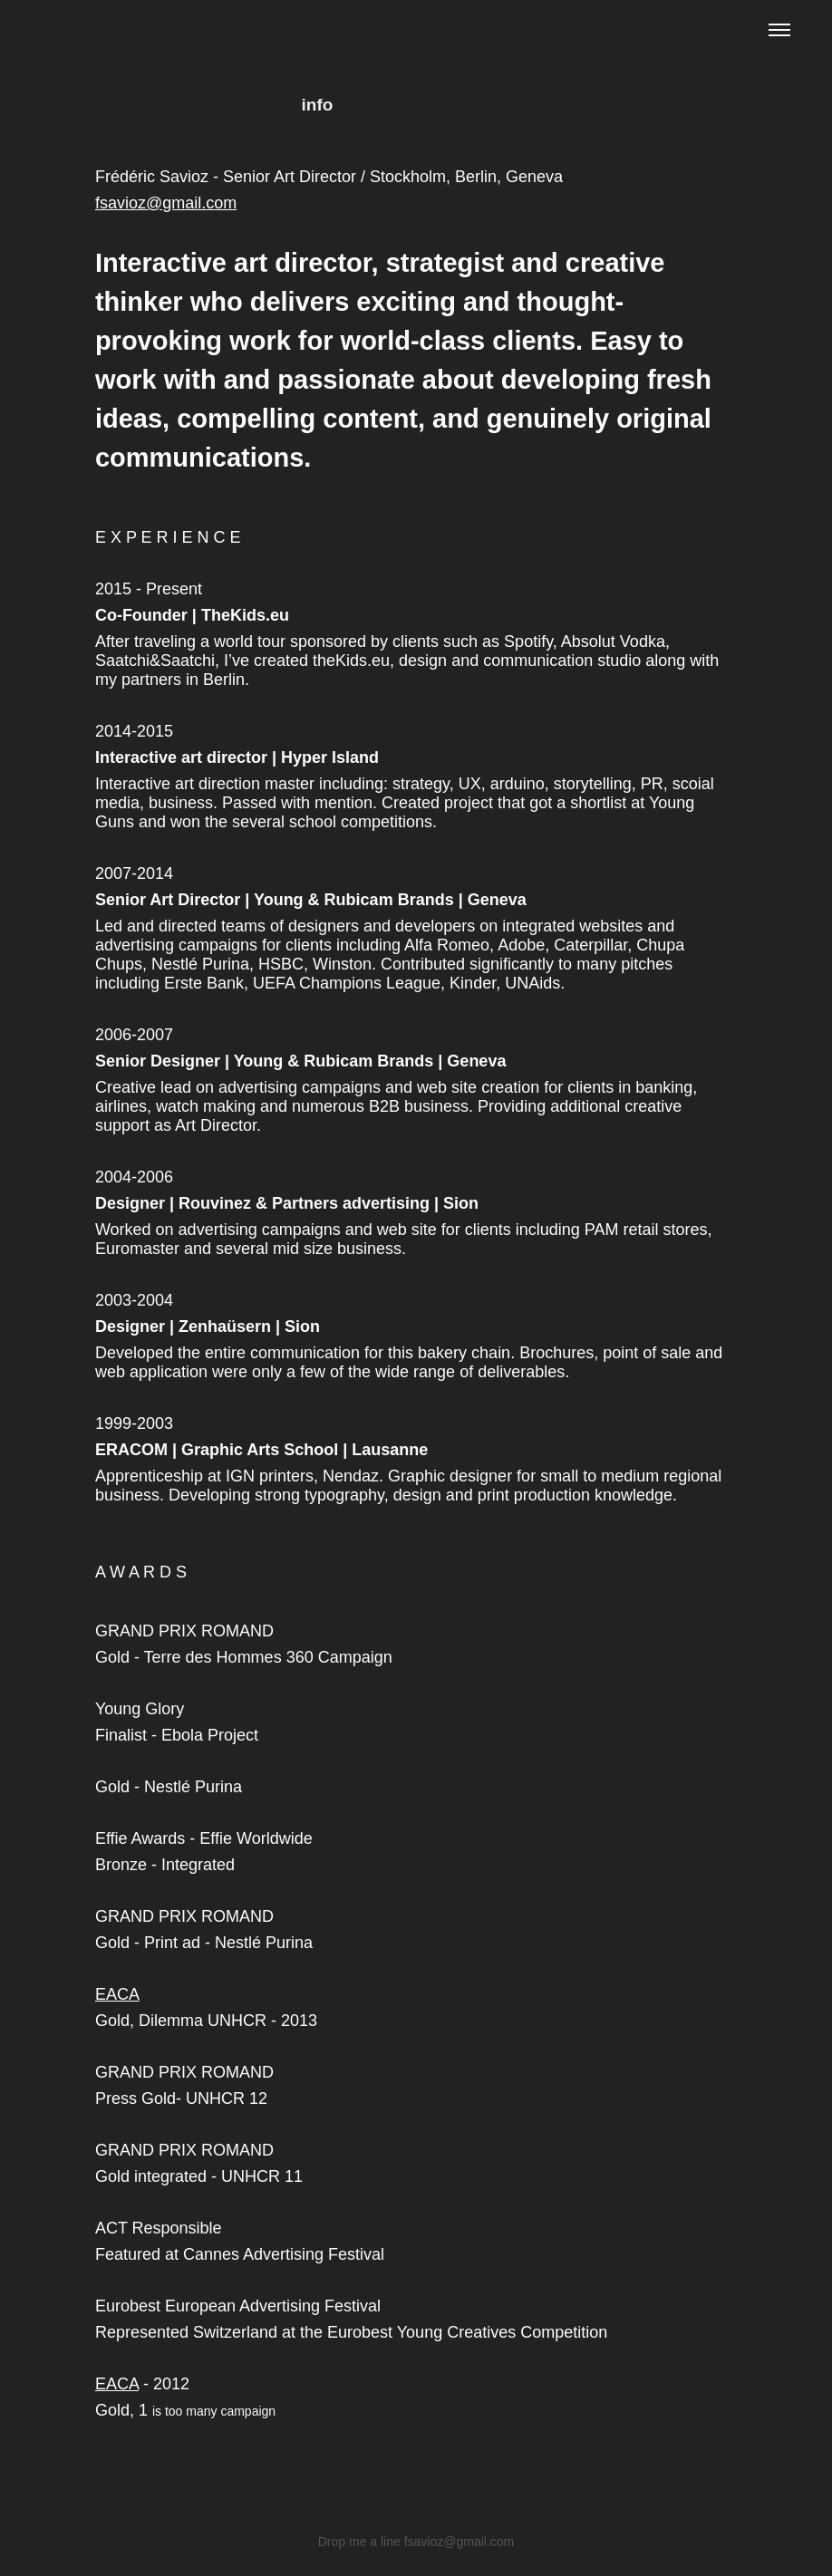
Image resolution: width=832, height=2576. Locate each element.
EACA (117, 1994)
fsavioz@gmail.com (166, 203)
